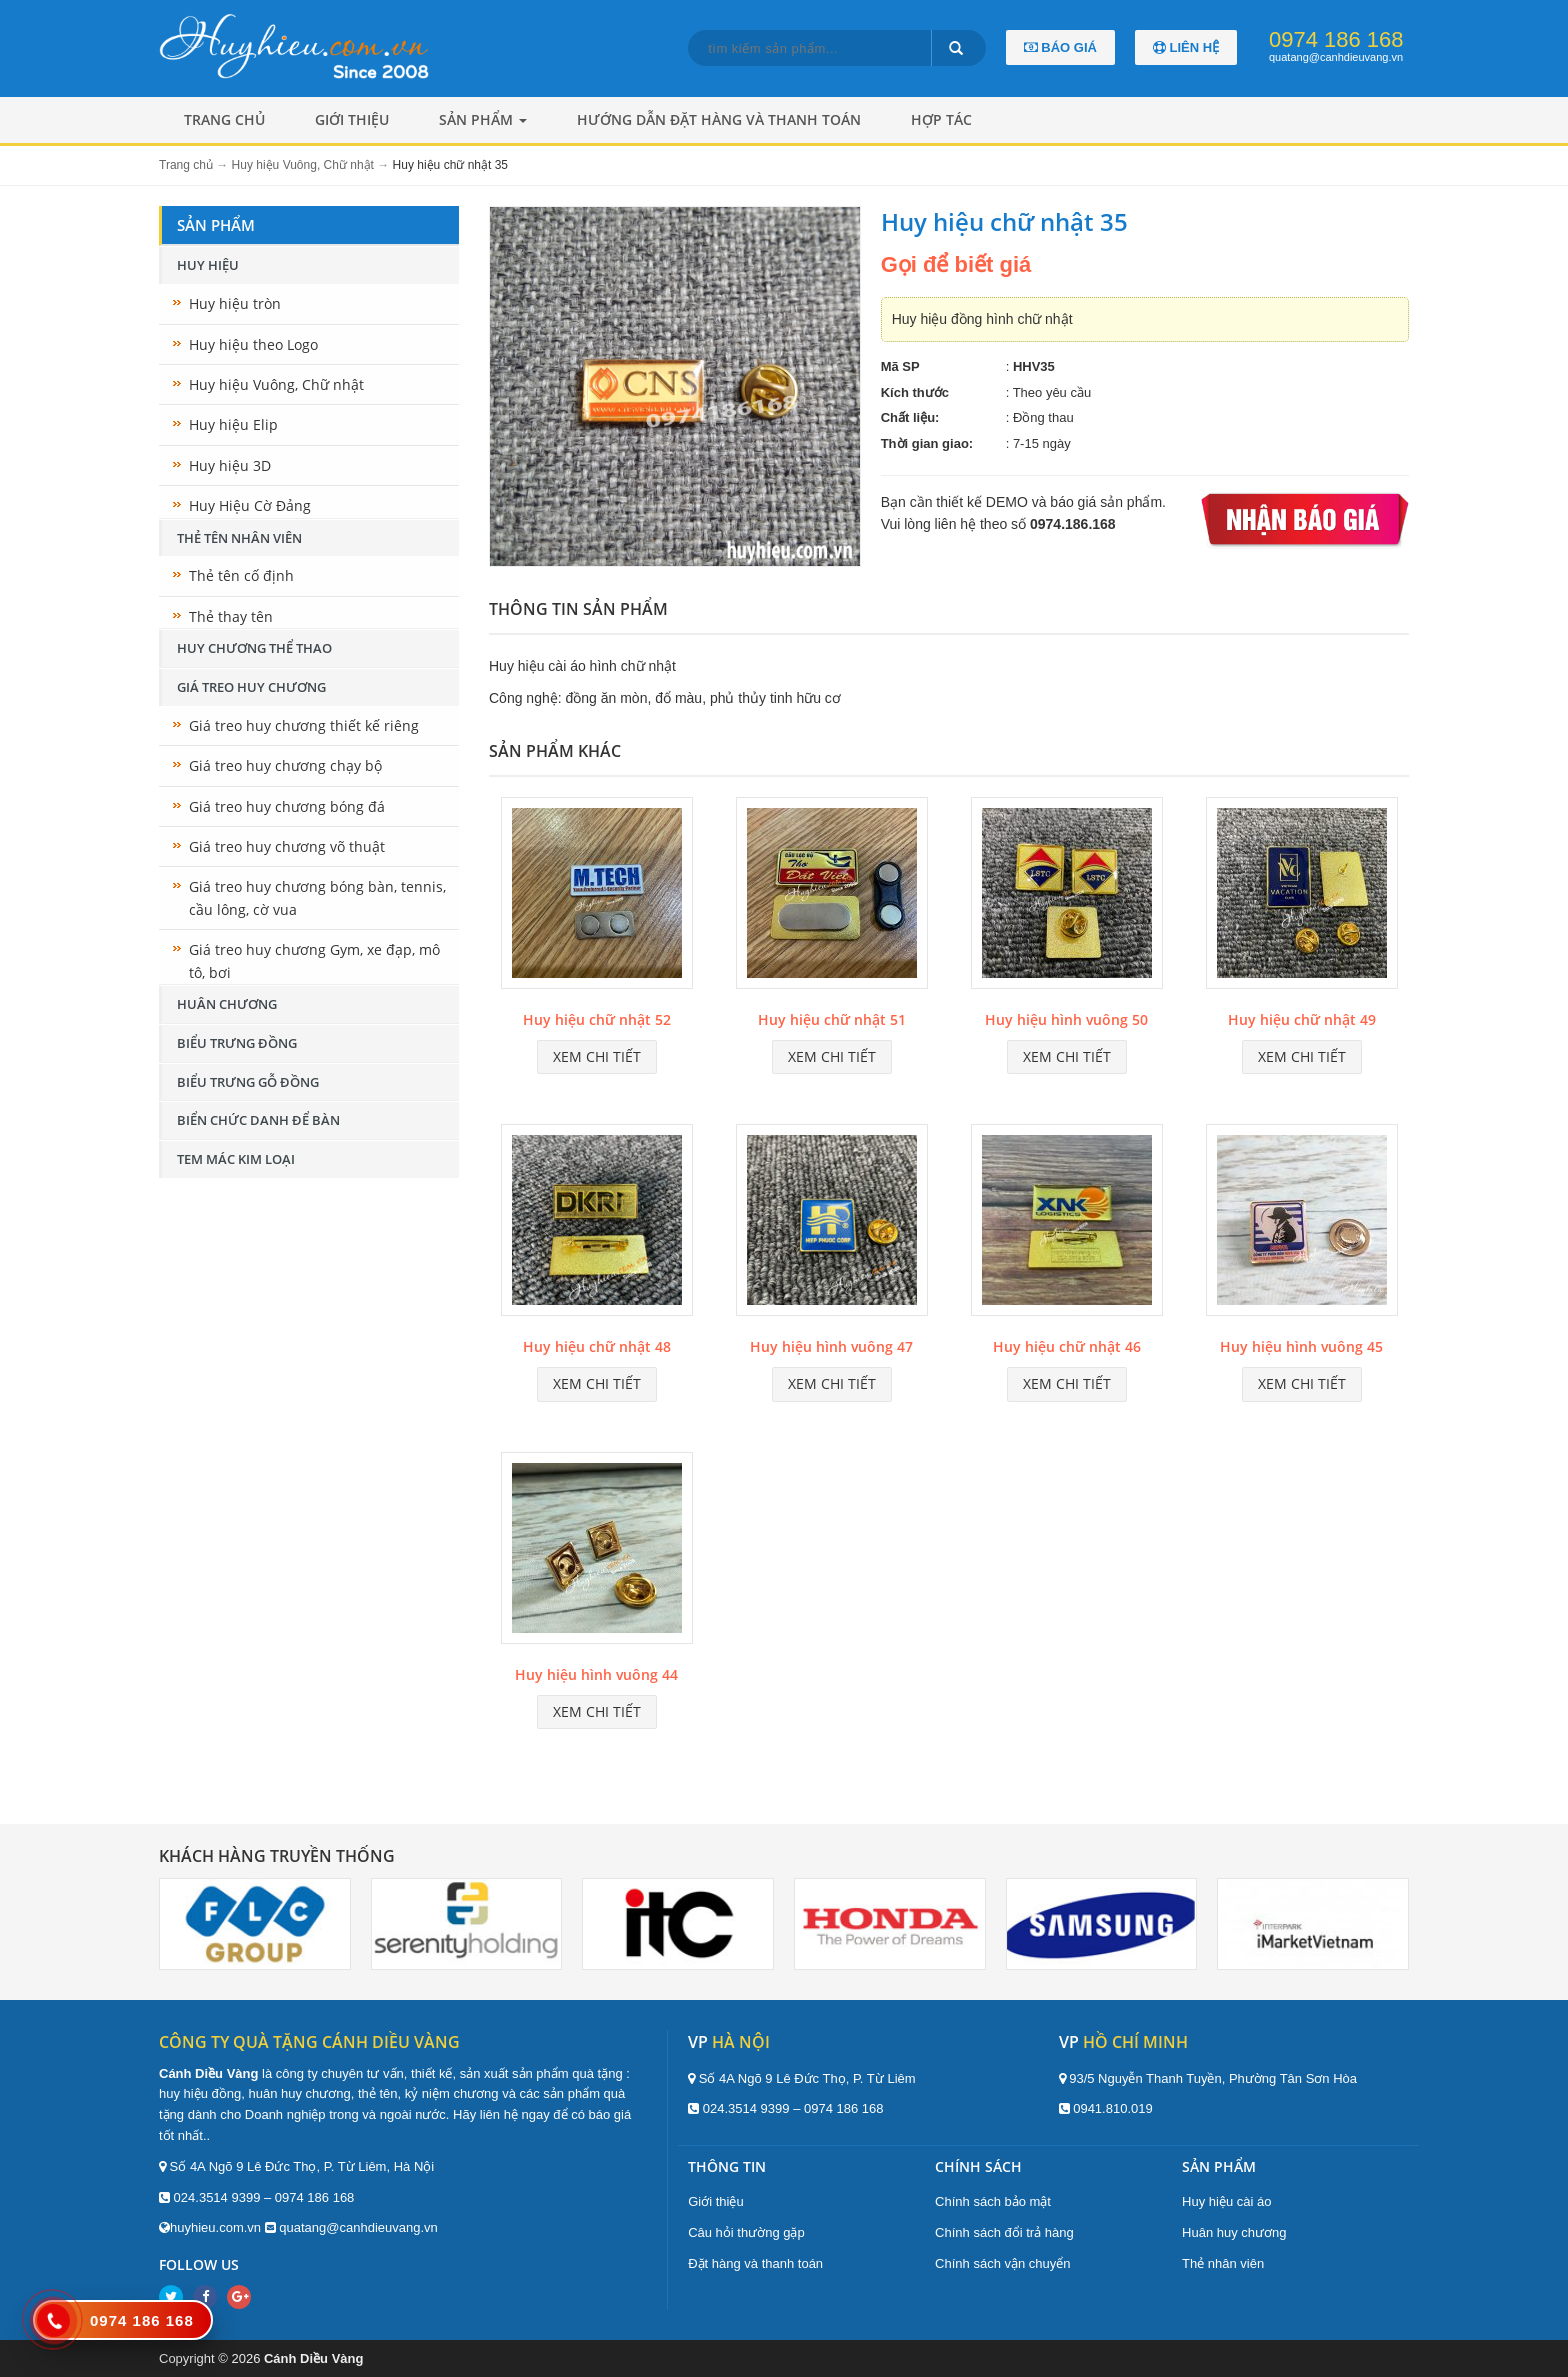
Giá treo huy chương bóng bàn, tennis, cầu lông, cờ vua (317, 897)
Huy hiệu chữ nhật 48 (597, 1346)
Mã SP (900, 366)
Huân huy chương (1234, 2232)
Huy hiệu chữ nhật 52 (597, 1019)
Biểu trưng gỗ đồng (248, 1082)
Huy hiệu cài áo (1226, 2201)
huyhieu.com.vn (215, 2227)
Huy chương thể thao (254, 648)
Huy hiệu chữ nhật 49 (1302, 1019)
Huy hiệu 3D (230, 465)
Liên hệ (1186, 47)
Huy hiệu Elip (233, 424)
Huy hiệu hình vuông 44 (596, 1674)
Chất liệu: (910, 417)
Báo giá (1060, 47)
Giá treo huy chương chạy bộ (285, 765)
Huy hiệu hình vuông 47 (831, 1346)
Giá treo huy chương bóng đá (287, 806)
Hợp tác (941, 119)
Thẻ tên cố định (241, 575)
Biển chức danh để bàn (258, 1120)
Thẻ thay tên (231, 616)
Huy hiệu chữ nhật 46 (1067, 1346)
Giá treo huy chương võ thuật (287, 846)
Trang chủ (224, 119)
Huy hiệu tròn (235, 303)
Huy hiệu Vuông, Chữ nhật (276, 384)
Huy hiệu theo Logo (253, 344)
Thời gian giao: (927, 443)
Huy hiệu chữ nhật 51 (832, 1019)
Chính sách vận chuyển (1002, 2263)
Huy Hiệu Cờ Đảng (250, 505)
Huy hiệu (208, 265)
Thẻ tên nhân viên (239, 538)
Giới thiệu (352, 119)
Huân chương (227, 1004)
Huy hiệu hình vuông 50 (1066, 1019)
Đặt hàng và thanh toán (755, 2263)
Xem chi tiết (597, 1056)
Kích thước (915, 392)
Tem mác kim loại (236, 1159)
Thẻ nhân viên (1223, 2263)
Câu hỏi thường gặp (746, 2232)
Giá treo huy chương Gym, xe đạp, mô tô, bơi (314, 960)
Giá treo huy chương (251, 687)
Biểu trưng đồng (237, 1043)
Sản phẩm (483, 119)
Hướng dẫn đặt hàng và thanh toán (719, 119)
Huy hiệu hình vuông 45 (1301, 1346)
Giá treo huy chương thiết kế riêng (304, 725)
